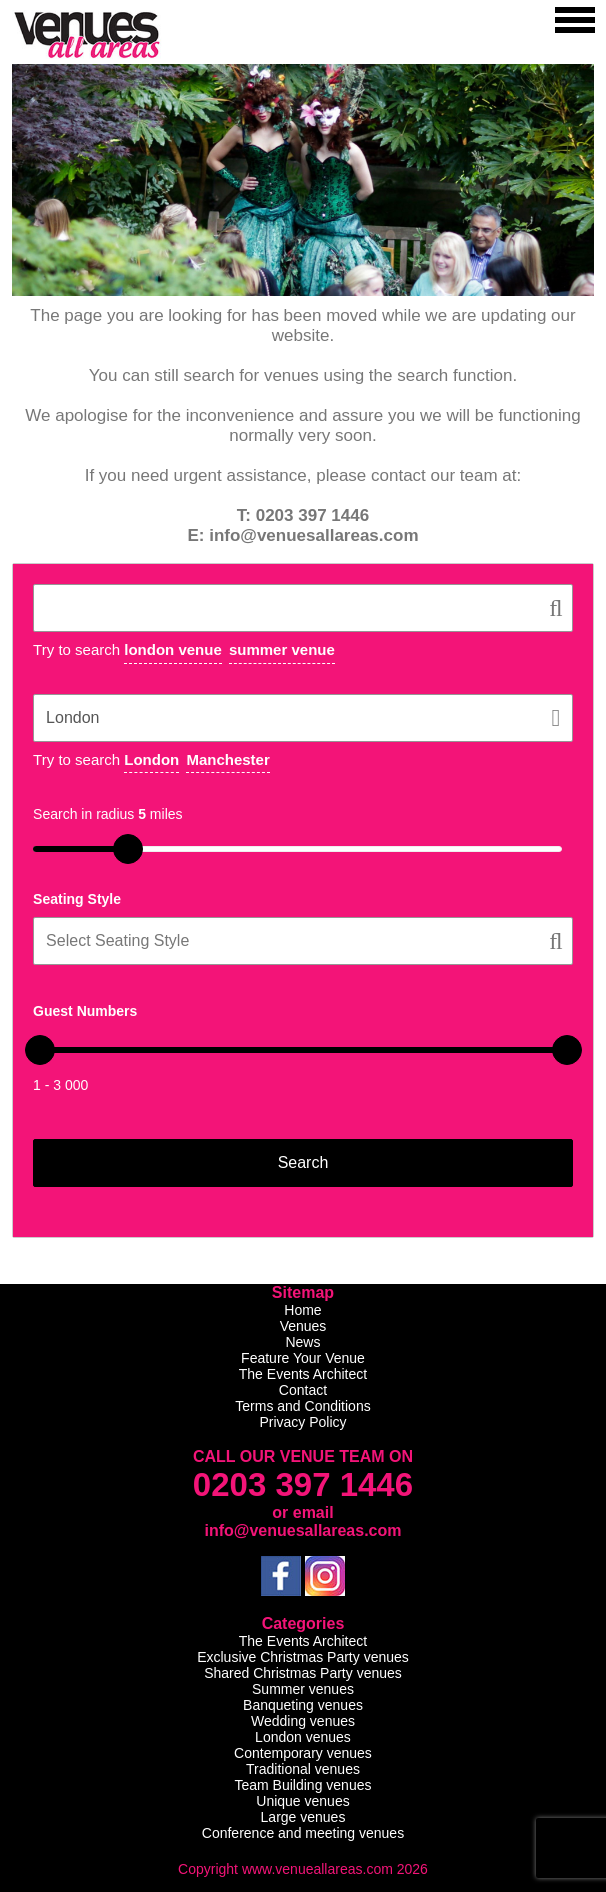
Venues (303, 1326)
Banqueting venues (303, 1705)
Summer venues (303, 1689)
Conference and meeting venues (303, 1833)
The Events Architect (303, 1374)
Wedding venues (303, 1721)
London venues (303, 1737)
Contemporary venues (303, 1753)
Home (302, 1310)
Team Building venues (302, 1785)
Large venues (303, 1817)
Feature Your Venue (303, 1358)
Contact (303, 1390)
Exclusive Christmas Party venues (303, 1657)
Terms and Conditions (302, 1406)
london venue (173, 649)
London (151, 759)
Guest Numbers (85, 1011)
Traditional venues (303, 1769)
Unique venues (302, 1801)
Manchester (227, 759)
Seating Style (77, 899)
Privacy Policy (302, 1422)
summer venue (282, 649)
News (302, 1342)
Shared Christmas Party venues (303, 1673)
